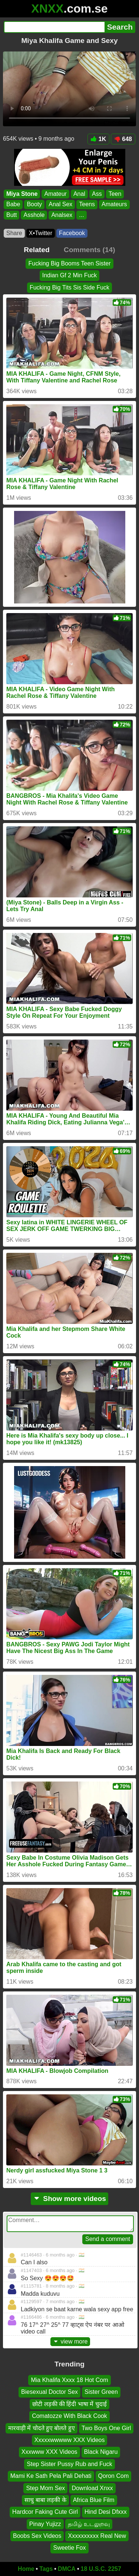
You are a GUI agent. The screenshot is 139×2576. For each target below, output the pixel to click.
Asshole (33, 215)
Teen (115, 194)
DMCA (67, 2569)
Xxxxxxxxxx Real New (97, 2536)
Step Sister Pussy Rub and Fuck (69, 2464)
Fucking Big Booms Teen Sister (69, 263)
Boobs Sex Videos (37, 2536)
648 (123, 139)
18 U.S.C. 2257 (101, 2569)
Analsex (61, 215)
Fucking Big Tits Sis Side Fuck (69, 287)
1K (98, 139)
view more (70, 2341)
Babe (13, 204)
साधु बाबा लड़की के (45, 2500)
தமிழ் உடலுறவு (89, 2524)
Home (26, 2569)
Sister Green (101, 2392)
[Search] (54, 27)
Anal (79, 194)
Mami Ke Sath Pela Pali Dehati (51, 2476)
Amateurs (114, 204)
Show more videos (69, 2198)
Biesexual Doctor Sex (49, 2392)
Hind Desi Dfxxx (106, 2512)
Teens (87, 204)
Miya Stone (21, 194)
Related (36, 250)
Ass (97, 194)
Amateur (55, 194)
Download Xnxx (92, 2488)
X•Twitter (40, 233)
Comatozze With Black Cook (69, 2416)
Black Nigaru (101, 2452)
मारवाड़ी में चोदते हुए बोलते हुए (41, 2428)
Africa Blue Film (94, 2500)
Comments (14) (89, 250)
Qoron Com (113, 2476)
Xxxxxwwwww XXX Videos (69, 2440)
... (81, 215)
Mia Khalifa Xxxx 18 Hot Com (69, 2380)
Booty (34, 204)
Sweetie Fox (69, 2548)
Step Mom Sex (45, 2488)
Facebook (72, 233)
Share (14, 233)
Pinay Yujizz (45, 2524)
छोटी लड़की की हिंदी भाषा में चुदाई (69, 2404)
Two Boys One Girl (106, 2428)
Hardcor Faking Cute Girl (45, 2512)
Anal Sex (60, 204)
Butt (11, 215)
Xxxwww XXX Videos (49, 2452)
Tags (46, 2569)
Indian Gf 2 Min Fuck (69, 275)
